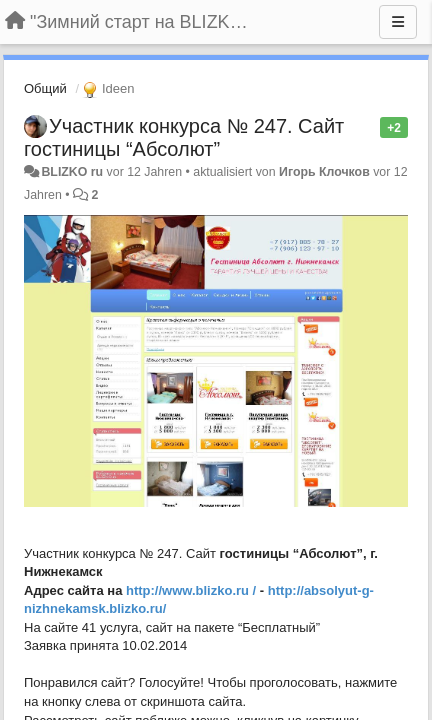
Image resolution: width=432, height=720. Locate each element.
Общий (45, 88)
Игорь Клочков (324, 172)
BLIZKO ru (73, 172)
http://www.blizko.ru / (191, 590)
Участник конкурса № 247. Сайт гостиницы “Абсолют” (184, 137)
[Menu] (398, 22)
